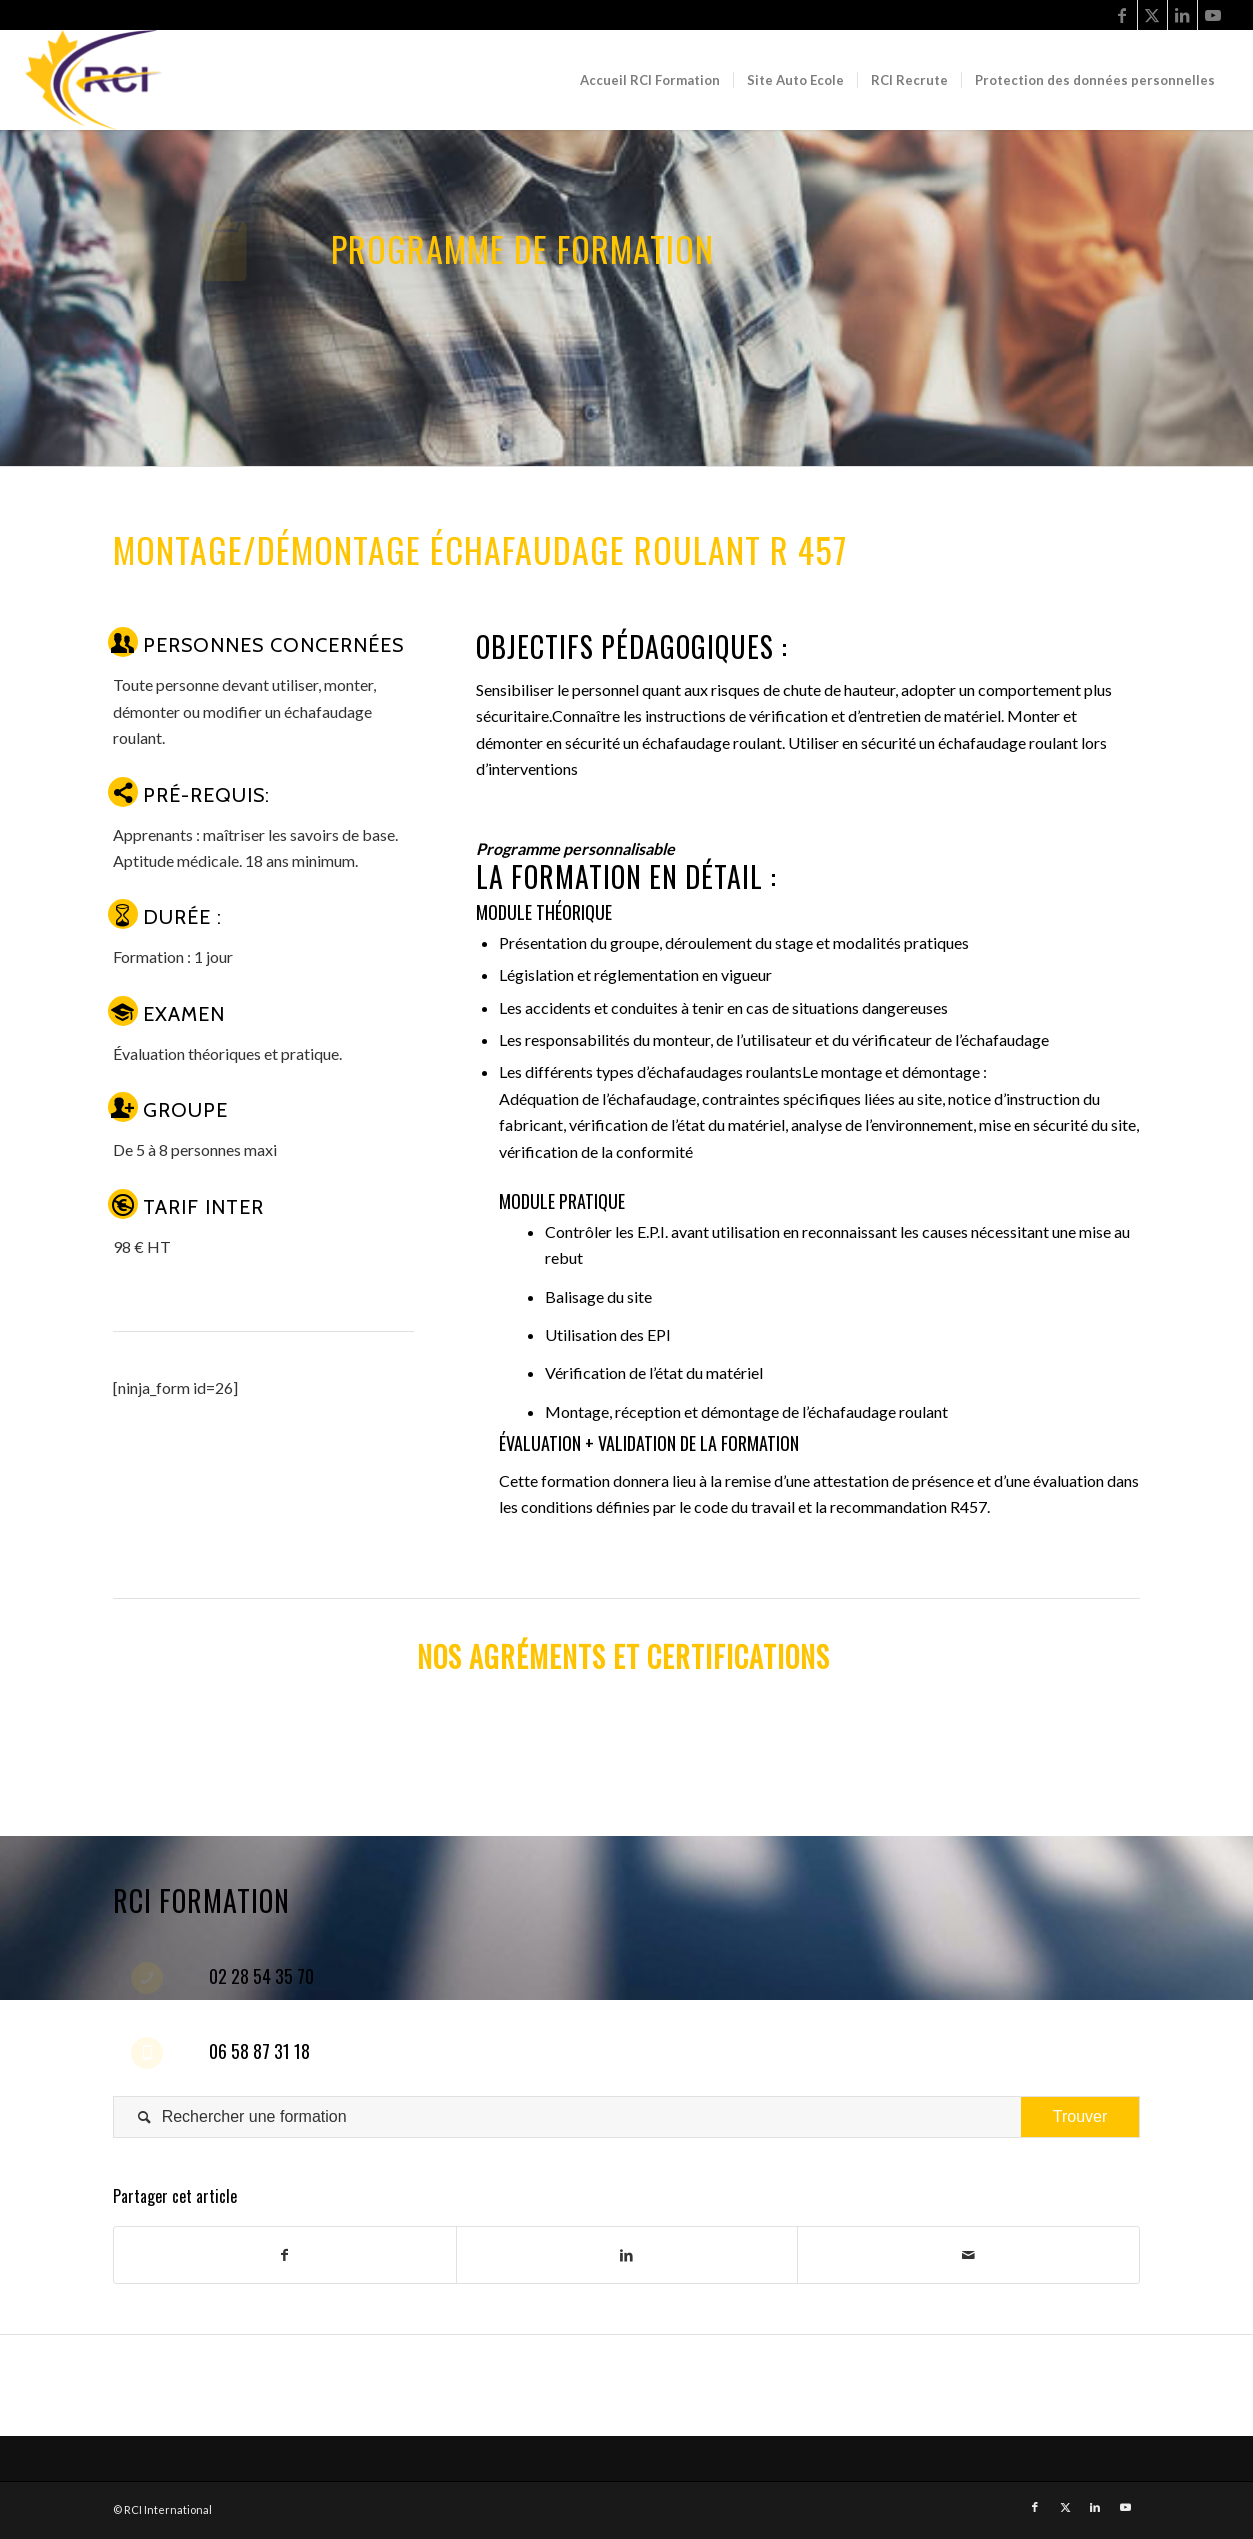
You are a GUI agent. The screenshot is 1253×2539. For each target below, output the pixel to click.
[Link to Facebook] (1122, 15)
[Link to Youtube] (1213, 15)
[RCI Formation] (99, 80)
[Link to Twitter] (1152, 15)
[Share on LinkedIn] (627, 2255)
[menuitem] (650, 80)
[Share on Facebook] (285, 2255)
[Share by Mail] (968, 2255)
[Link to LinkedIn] (1182, 15)
